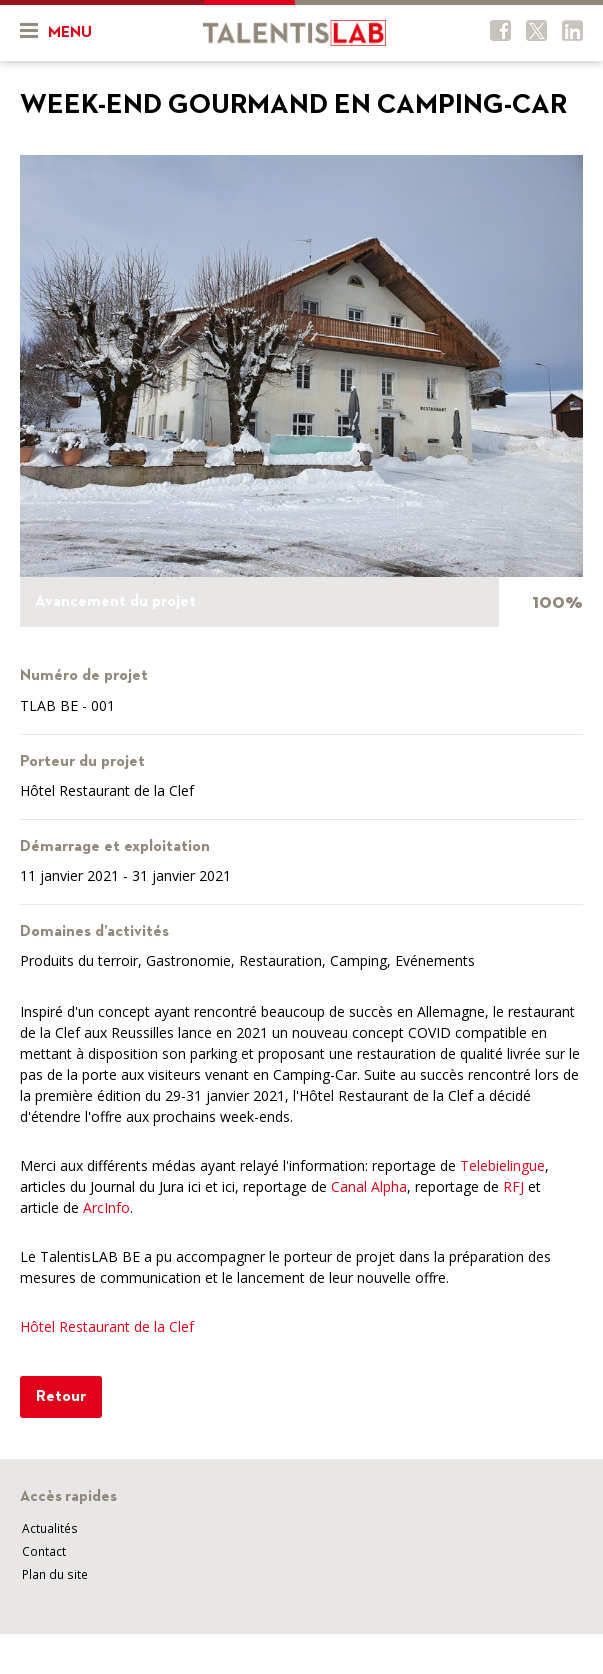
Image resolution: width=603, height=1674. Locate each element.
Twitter (536, 30)
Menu (56, 31)
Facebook (500, 30)
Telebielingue (502, 1165)
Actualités (50, 1528)
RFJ (513, 1186)
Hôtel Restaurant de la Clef (107, 1326)
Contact (44, 1551)
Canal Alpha (369, 1186)
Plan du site (55, 1574)
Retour (61, 1397)
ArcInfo (106, 1207)
